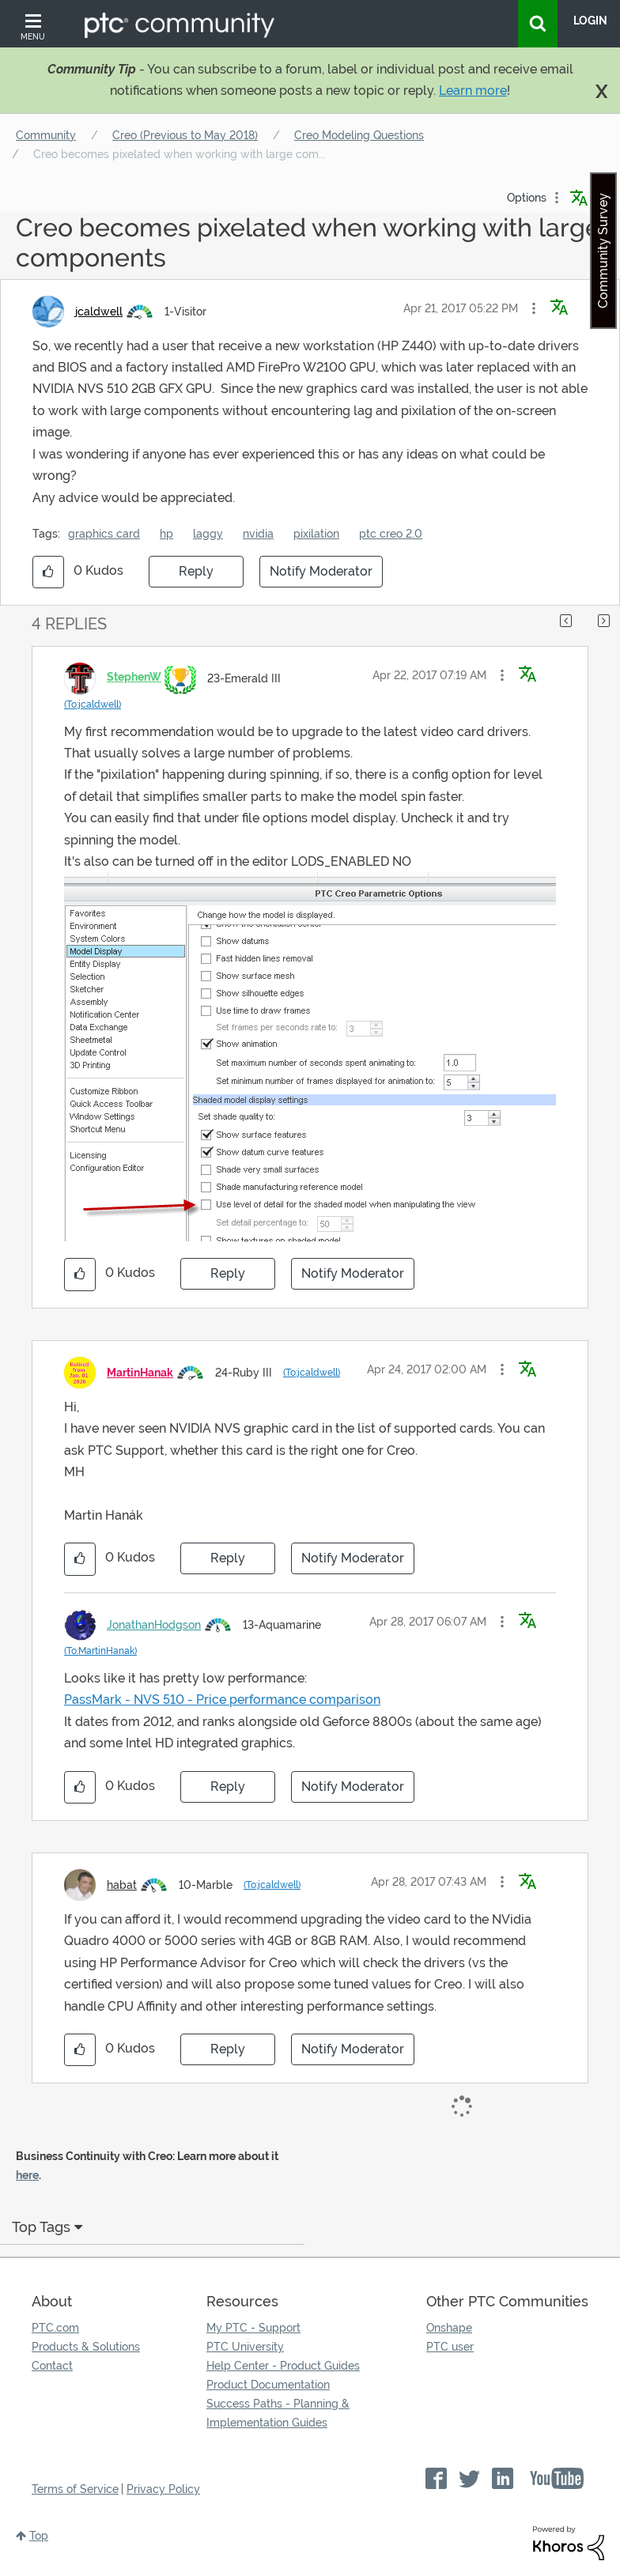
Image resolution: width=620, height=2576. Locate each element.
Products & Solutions (86, 2346)
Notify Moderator (321, 571)
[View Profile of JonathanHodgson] (154, 1624)
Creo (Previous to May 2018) (185, 135)
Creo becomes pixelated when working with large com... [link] (179, 154)
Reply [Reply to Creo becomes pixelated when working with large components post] (196, 571)
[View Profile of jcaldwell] (99, 311)
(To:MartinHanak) (100, 1650)
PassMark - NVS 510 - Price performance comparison (222, 1699)
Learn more (473, 90)
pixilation (316, 533)
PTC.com (55, 2327)
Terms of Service (75, 2489)
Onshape (449, 2327)
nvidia (258, 533)
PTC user (450, 2346)
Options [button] (526, 197)
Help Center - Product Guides (283, 2365)
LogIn (590, 20)
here (27, 2175)
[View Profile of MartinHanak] (140, 1372)
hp (166, 533)
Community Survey (603, 250)
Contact (52, 2365)
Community (46, 135)
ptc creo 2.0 (390, 533)
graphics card (104, 533)
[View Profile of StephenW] (134, 676)
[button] (533, 308)
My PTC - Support (253, 2327)
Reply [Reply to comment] (227, 1273)
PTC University (245, 2346)
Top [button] (38, 2535)
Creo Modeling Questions (359, 135)
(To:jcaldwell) (92, 704)
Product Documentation (268, 2384)
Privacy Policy (163, 2489)
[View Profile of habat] (122, 1885)
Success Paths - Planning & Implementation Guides (278, 2413)
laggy (208, 533)
